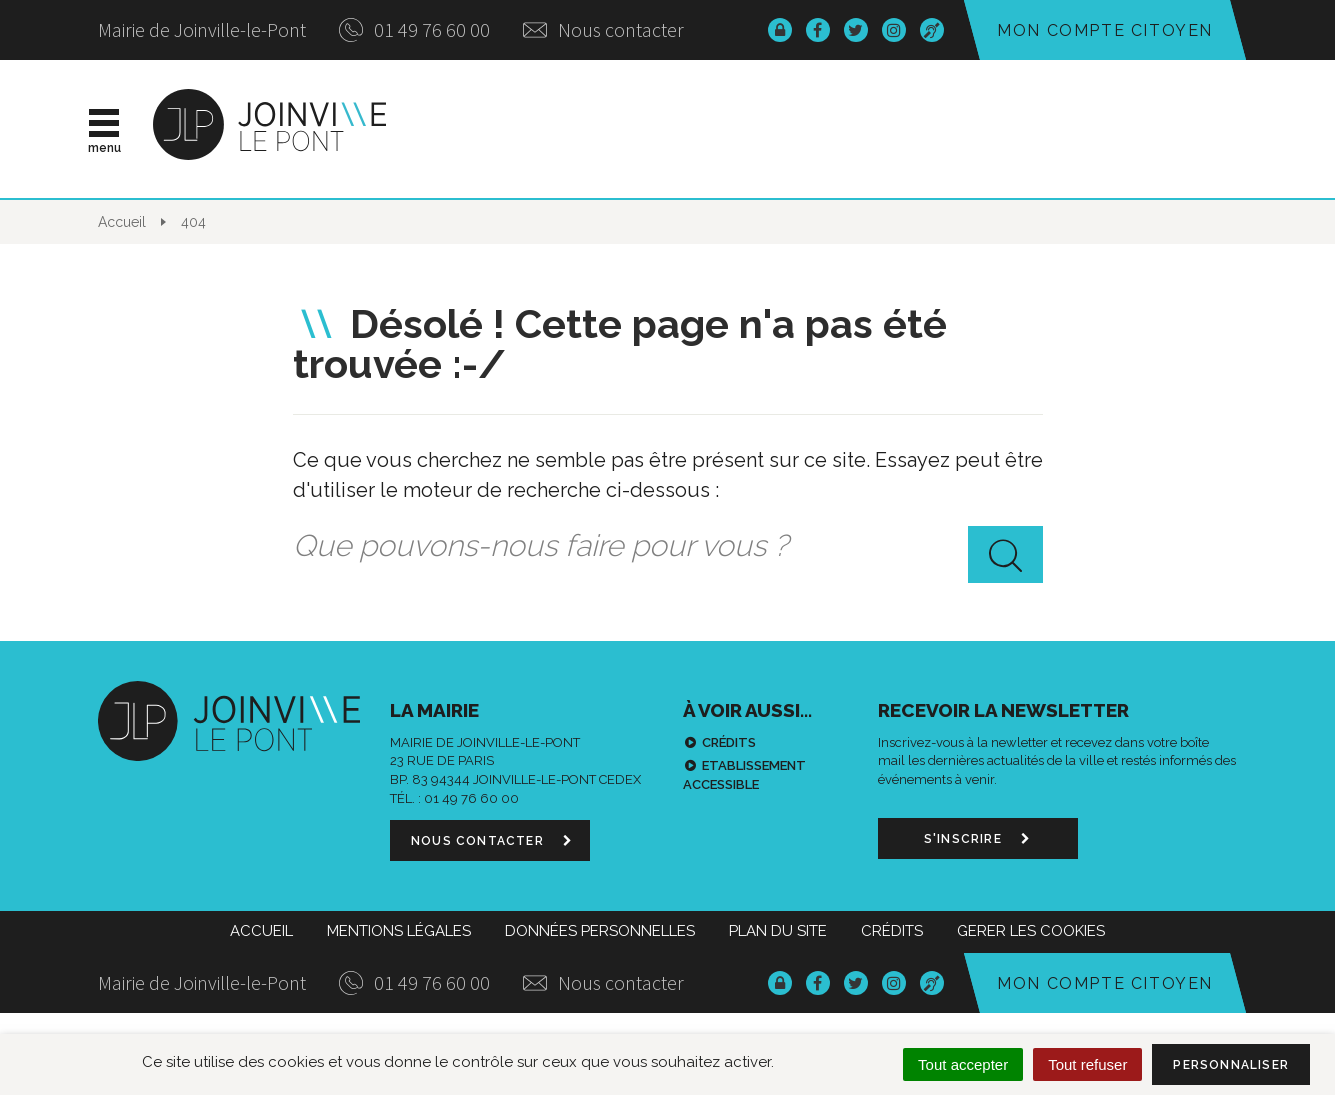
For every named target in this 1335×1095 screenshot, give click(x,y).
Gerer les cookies (1031, 931)
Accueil (261, 931)
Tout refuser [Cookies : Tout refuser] (1087, 1064)
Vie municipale (719, 129)
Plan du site (778, 931)
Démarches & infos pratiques (1010, 129)
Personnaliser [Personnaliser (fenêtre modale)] (1231, 1065)
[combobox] (668, 546)
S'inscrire (977, 839)
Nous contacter (603, 29)
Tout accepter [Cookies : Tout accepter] (963, 1064)
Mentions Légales (399, 931)
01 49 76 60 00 (414, 29)
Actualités (541, 129)
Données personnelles (600, 931)
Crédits (729, 742)
